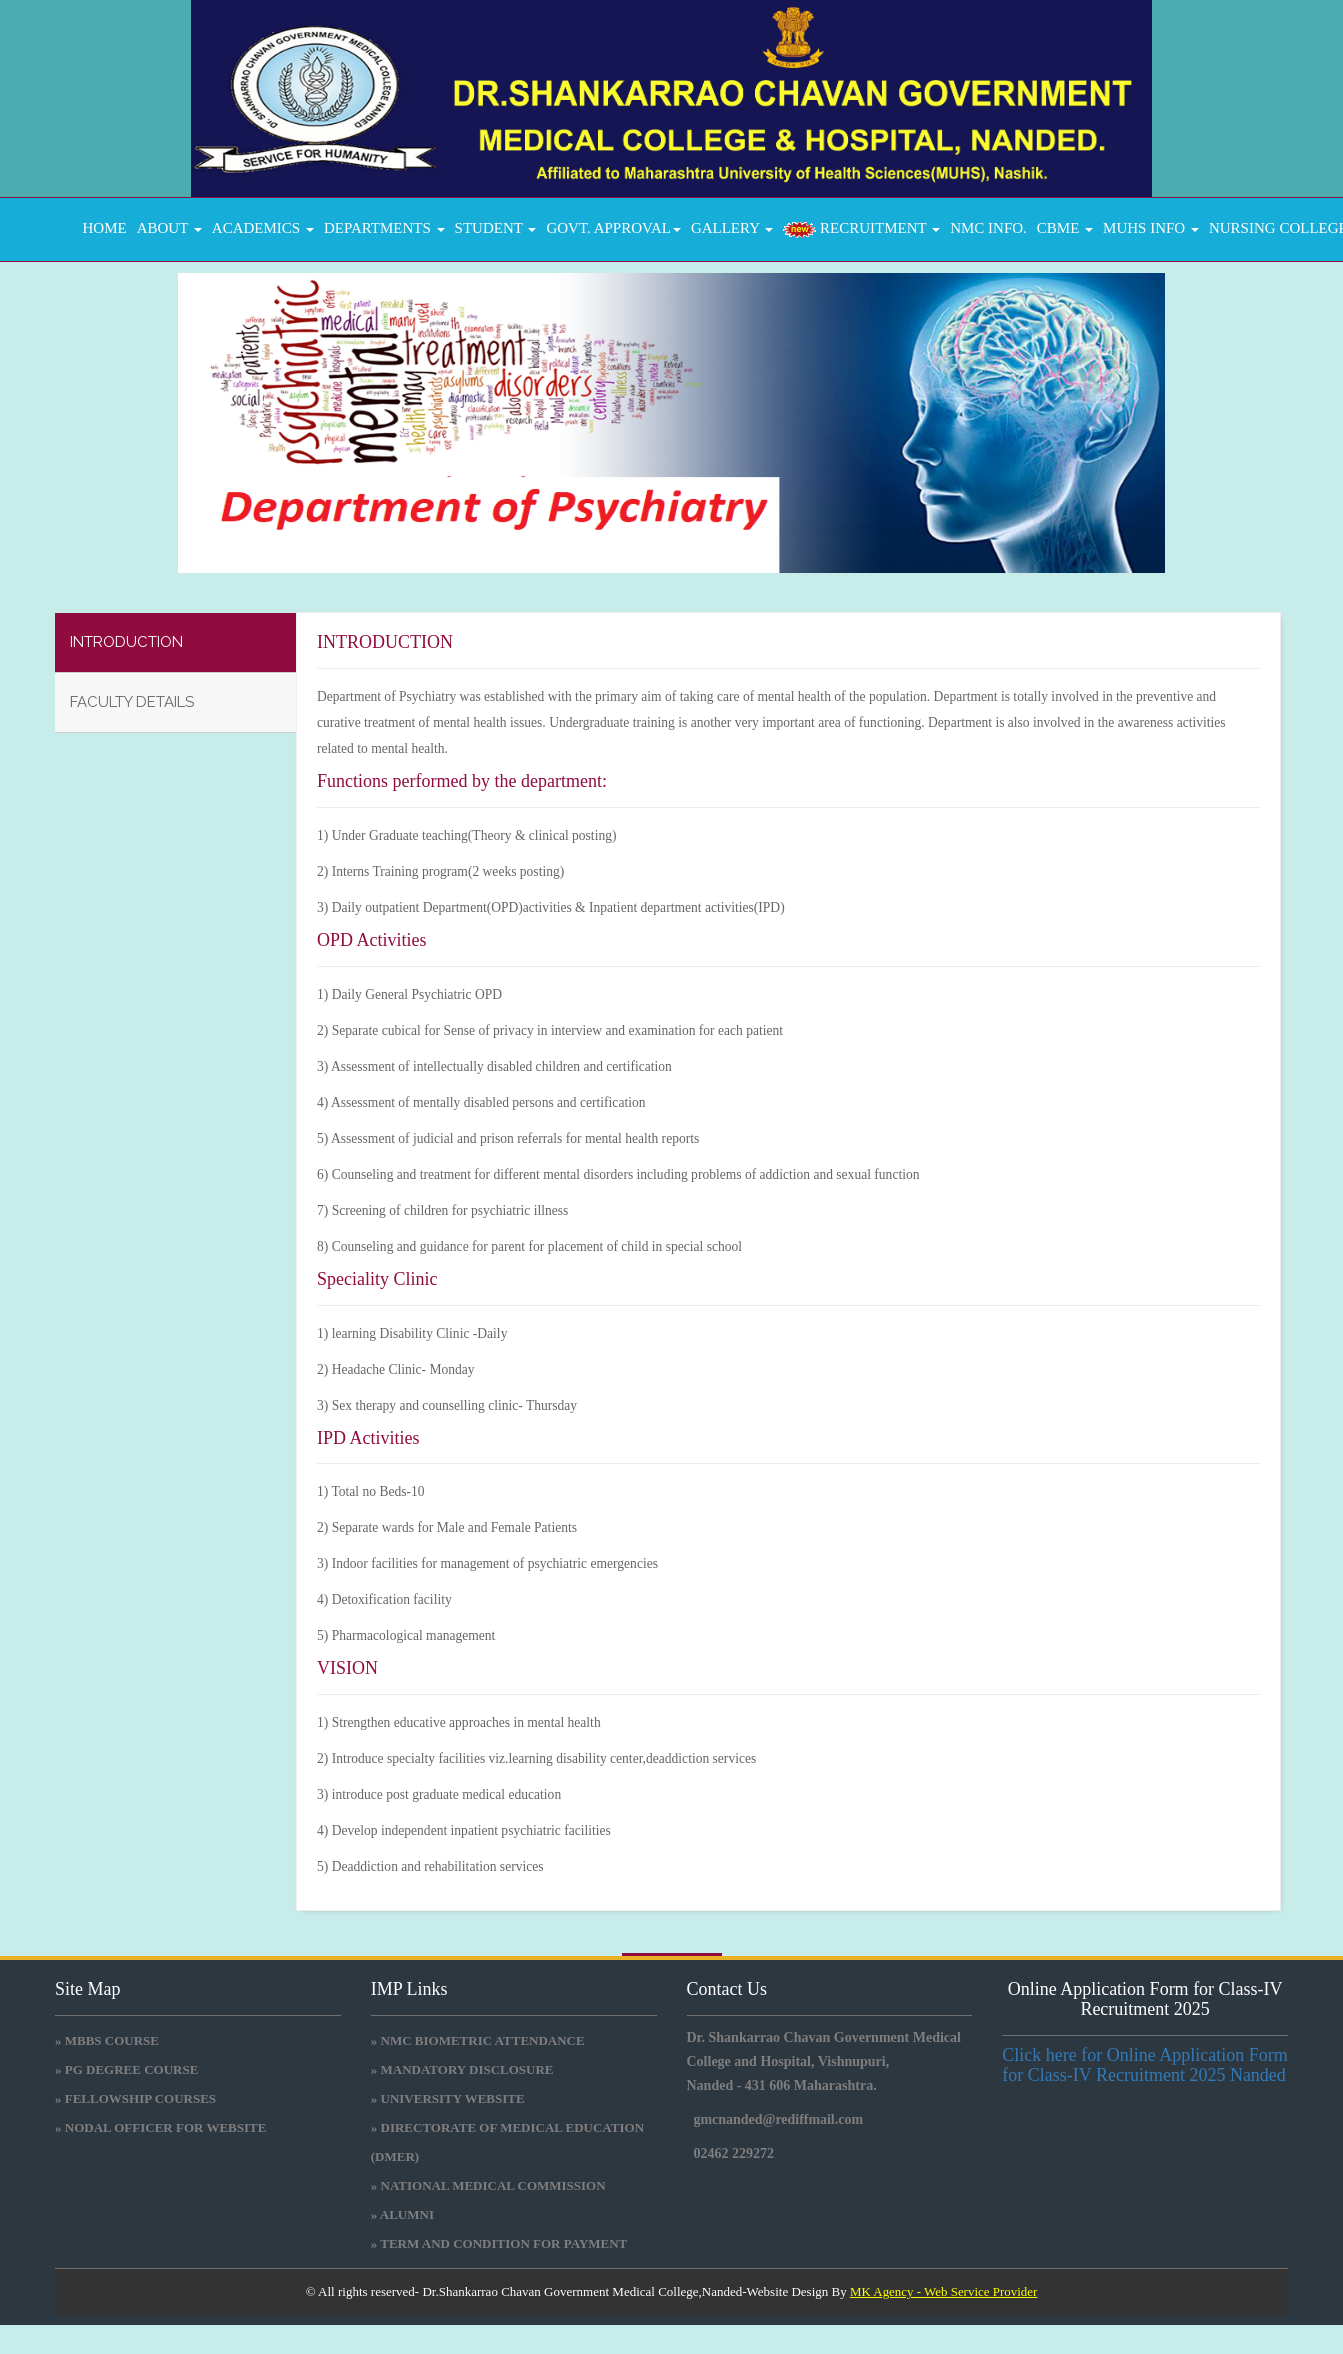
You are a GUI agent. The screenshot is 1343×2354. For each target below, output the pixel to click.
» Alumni (402, 2214)
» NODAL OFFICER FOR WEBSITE (160, 2127)
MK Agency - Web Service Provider (943, 2291)
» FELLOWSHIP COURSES (135, 2098)
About (169, 228)
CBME (1065, 228)
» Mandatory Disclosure (462, 2069)
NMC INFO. (988, 228)
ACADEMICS (263, 228)
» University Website (448, 2098)
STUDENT (496, 228)
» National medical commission (488, 2185)
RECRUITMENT (861, 229)
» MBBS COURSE (107, 2040)
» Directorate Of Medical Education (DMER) (507, 2142)
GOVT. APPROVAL (613, 228)
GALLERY (732, 228)
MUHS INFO (1151, 228)
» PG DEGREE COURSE (126, 2069)
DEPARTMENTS (384, 228)
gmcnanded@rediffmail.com (779, 2119)
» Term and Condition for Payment (499, 2243)
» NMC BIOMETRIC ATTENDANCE (478, 2040)
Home (101, 228)
